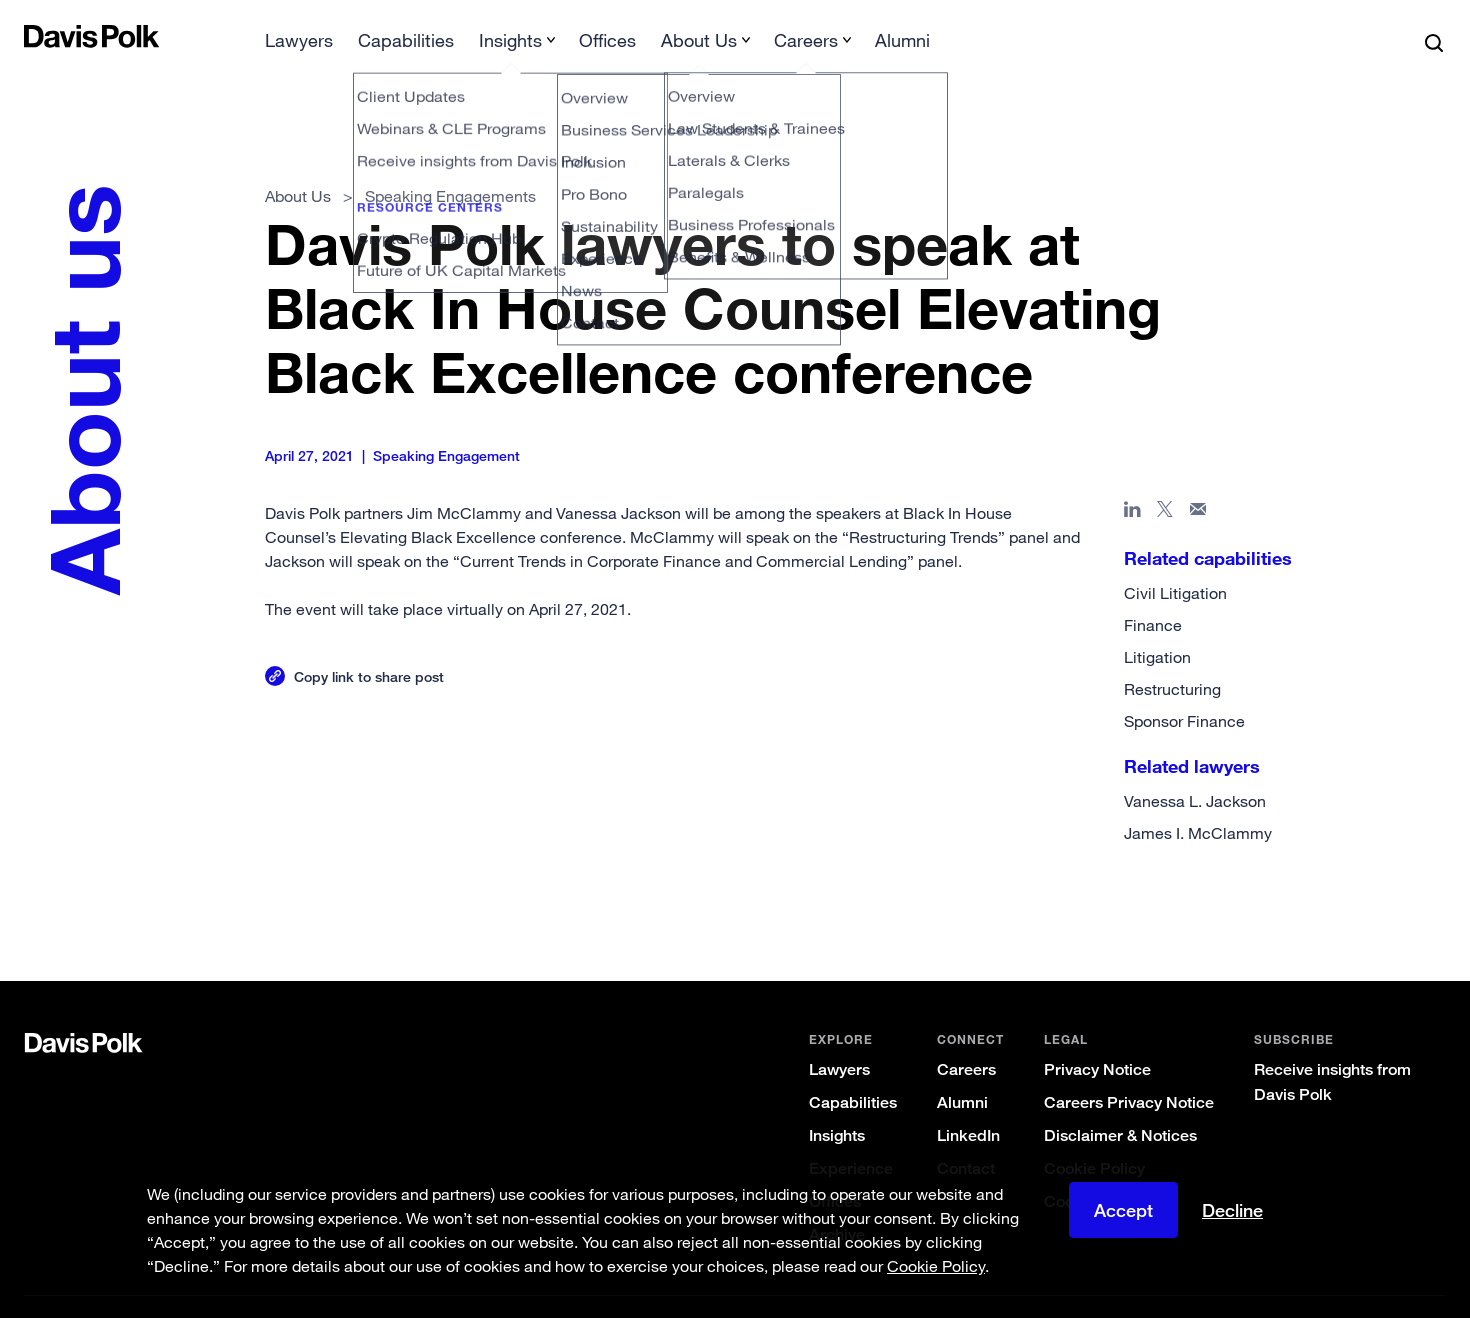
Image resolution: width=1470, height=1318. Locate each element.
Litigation (1157, 625)
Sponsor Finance (1184, 689)
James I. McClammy (1198, 801)
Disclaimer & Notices (1120, 1103)
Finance (1153, 593)
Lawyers (839, 1037)
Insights (837, 1103)
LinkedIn (968, 1103)
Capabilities (853, 1070)
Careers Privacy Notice (1129, 1070)
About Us (298, 164)
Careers (966, 1037)
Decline (1232, 1210)
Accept (1123, 1210)
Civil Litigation (1175, 561)
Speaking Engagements (450, 164)
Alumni (962, 1070)
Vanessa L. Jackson (1195, 769)
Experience (851, 1136)
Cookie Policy (1094, 1136)
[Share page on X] (1165, 481)
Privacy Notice (1097, 1037)
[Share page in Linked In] (1132, 481)
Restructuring (1172, 657)
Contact (966, 1136)
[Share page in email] (1198, 481)
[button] (37, 36)
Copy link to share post (369, 644)
